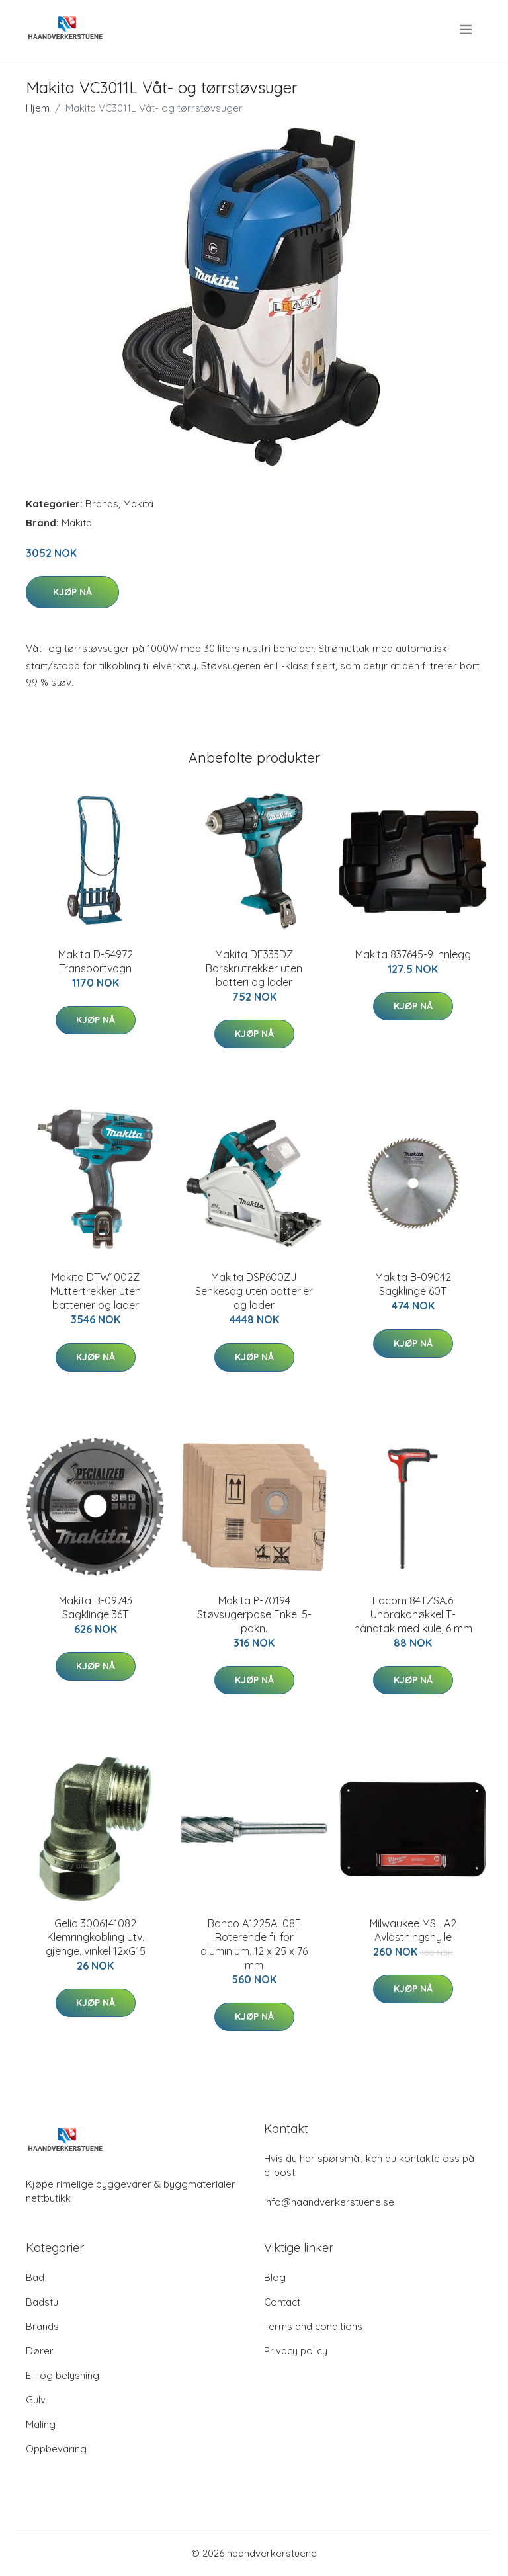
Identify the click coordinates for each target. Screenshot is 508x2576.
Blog (275, 2277)
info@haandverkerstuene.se (329, 2202)
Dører (40, 2351)
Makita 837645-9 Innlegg (413, 954)
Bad (35, 2277)
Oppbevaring (56, 2448)
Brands (101, 503)
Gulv (36, 2399)
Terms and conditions (313, 2326)
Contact (282, 2302)
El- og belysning (62, 2375)
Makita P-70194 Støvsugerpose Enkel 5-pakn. (254, 1614)
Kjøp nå (72, 592)
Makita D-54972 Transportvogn (95, 961)
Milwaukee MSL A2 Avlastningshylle (413, 1930)
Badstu (42, 2302)
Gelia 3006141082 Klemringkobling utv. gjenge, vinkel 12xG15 (96, 1937)
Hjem (38, 108)
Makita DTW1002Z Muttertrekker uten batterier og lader (95, 1290)
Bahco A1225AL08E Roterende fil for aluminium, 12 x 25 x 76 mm (254, 1944)
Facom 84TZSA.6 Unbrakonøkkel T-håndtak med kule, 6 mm (413, 1614)
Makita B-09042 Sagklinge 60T (413, 1284)
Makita (138, 503)
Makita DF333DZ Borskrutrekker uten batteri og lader (254, 968)
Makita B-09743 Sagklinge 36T (95, 1607)
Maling (41, 2424)
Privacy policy (295, 2351)
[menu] (466, 30)
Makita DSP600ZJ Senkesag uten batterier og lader (254, 1290)
